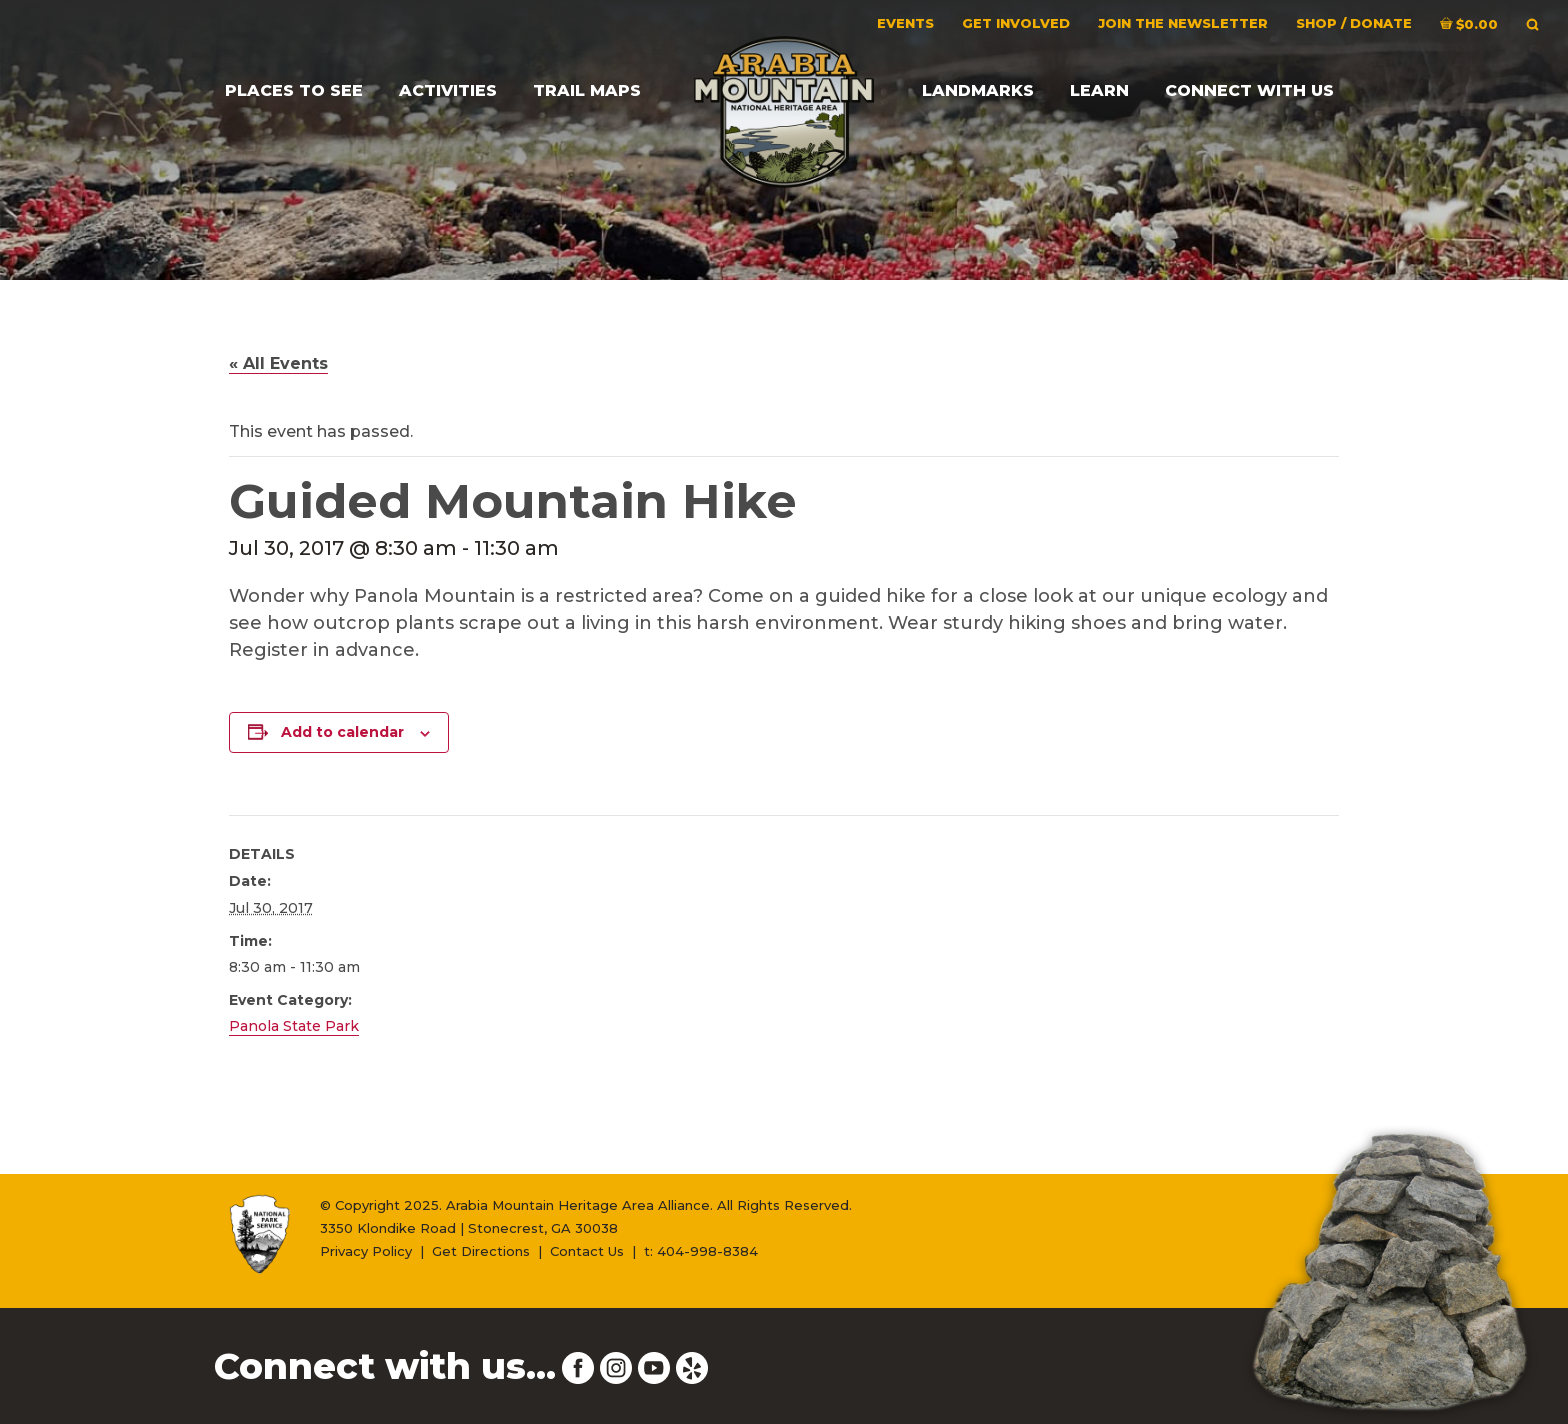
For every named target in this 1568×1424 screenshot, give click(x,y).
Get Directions (481, 1251)
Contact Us (587, 1251)
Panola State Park (294, 1026)
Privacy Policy (366, 1251)
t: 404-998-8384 (701, 1251)
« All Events (278, 363)
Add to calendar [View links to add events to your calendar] (342, 732)
